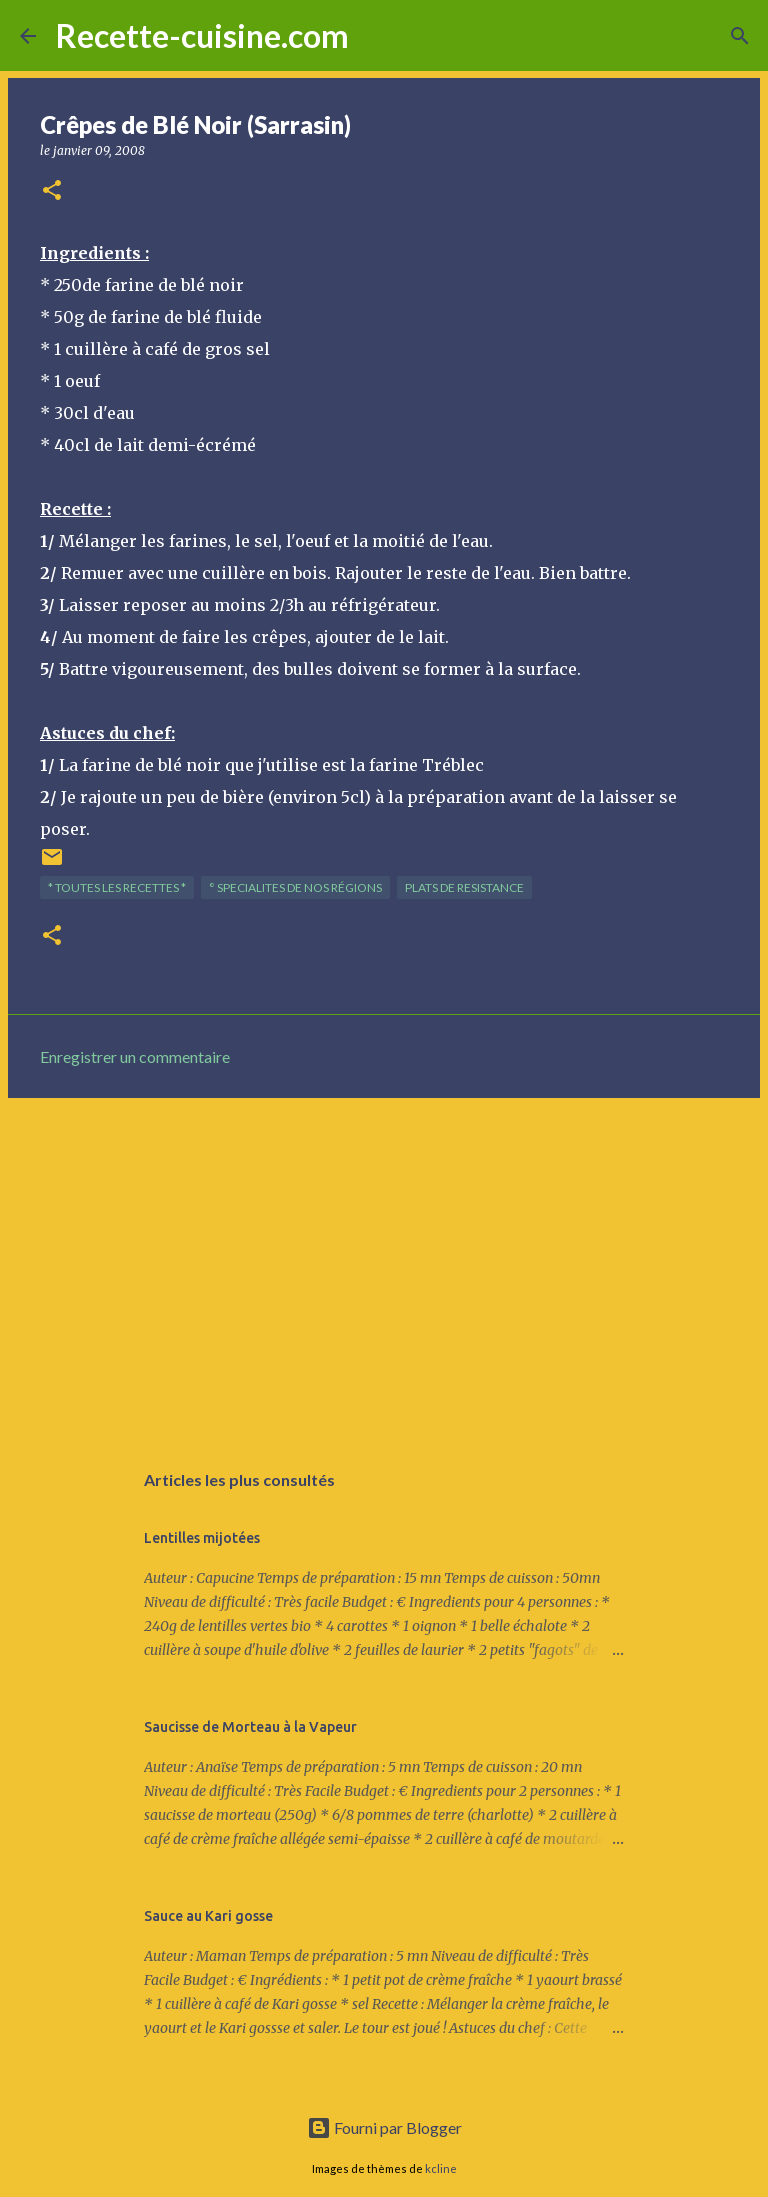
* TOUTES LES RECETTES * (117, 887)
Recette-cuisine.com (202, 35)
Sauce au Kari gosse (208, 1916)
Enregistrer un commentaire (135, 1056)
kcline (441, 2168)
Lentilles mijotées (202, 1538)
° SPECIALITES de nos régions (295, 887)
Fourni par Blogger (384, 2127)
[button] (52, 191)
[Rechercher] (377, 36)
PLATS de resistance (464, 887)
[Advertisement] (384, 1268)
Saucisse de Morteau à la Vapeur (250, 1727)
